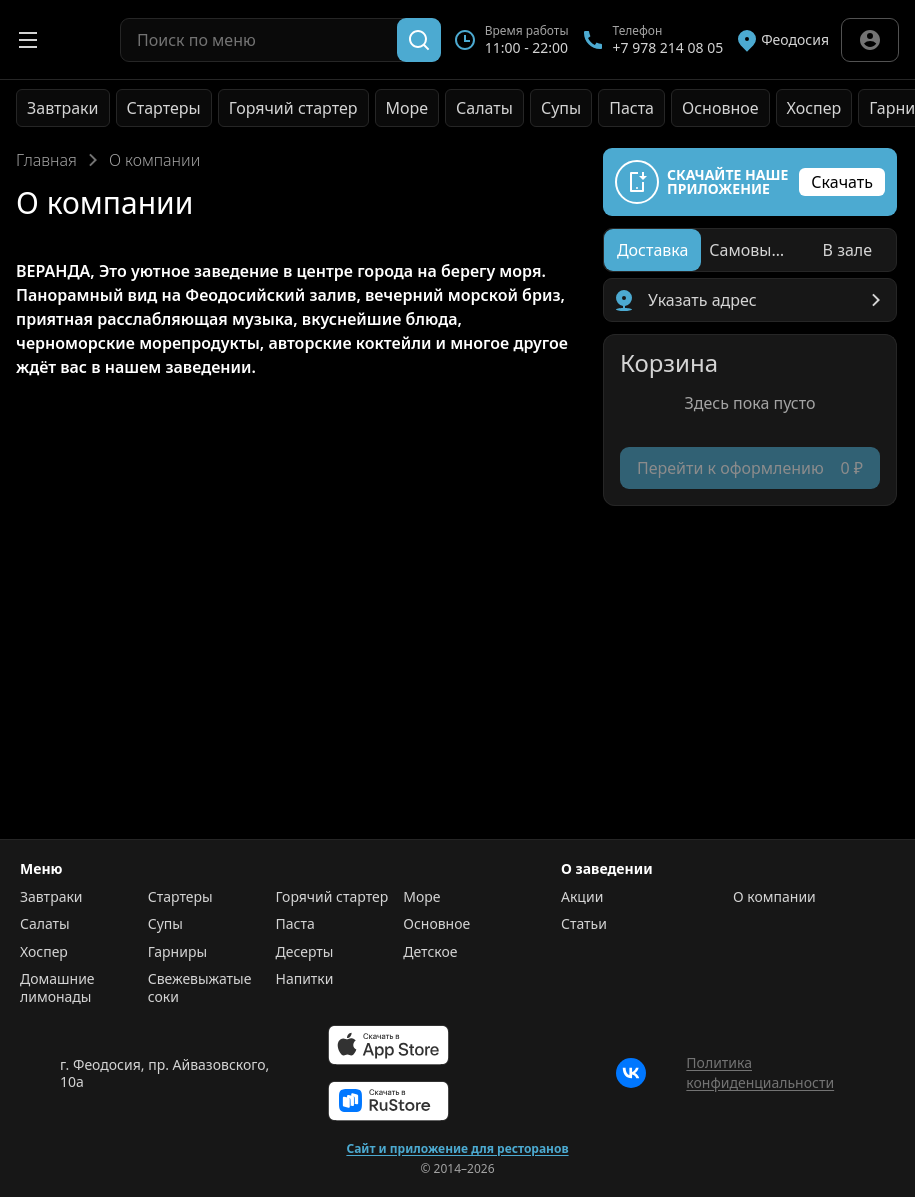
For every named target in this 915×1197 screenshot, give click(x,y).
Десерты (305, 952)
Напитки (305, 979)
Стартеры (164, 108)
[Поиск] (419, 40)
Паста (631, 108)
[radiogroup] (750, 250)
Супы (561, 108)
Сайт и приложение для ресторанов (457, 1149)
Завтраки (63, 108)
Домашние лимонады (57, 987)
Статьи (584, 924)
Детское (430, 952)
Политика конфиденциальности (760, 1072)
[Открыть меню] (28, 40)
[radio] (652, 250)
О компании (774, 897)
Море (407, 108)
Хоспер (814, 108)
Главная (46, 160)
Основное (720, 108)
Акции (582, 897)
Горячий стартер (293, 108)
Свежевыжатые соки (200, 987)
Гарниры (177, 952)
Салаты (484, 108)
